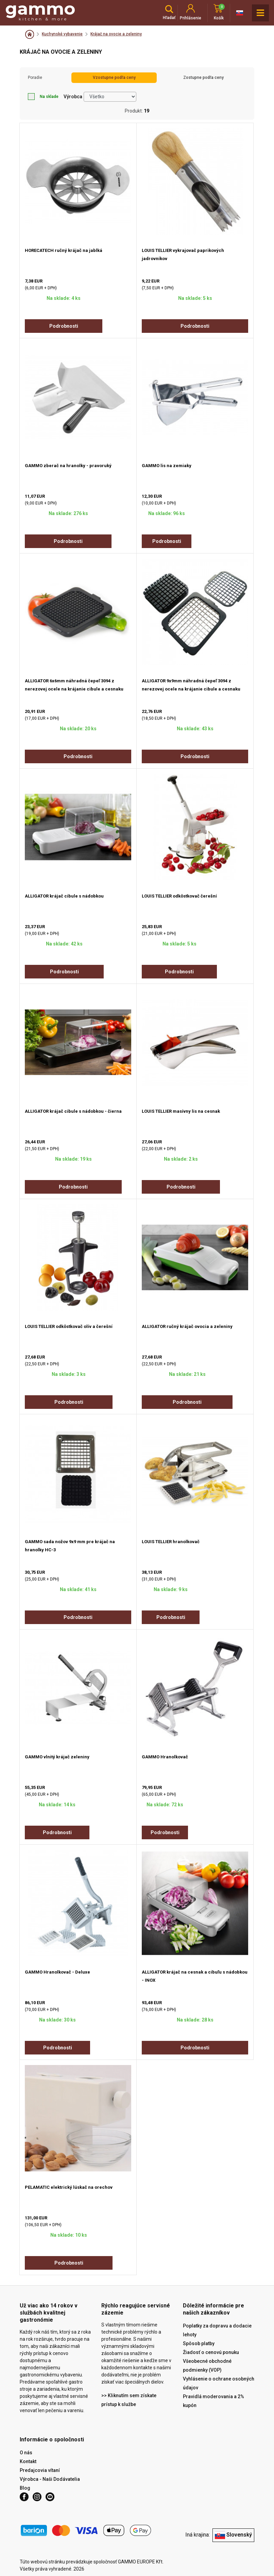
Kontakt (28, 2461)
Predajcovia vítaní (40, 2470)
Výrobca (73, 96)
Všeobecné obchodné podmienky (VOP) (207, 2365)
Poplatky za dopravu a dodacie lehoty (217, 2330)
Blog (25, 2488)
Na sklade (43, 96)
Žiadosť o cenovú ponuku (211, 2352)
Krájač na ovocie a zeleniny (116, 34)
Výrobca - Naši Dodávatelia (50, 2479)
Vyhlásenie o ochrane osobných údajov (218, 2383)
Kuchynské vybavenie (62, 34)
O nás (26, 2452)
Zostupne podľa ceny (203, 77)
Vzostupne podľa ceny (114, 77)
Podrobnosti (63, 326)
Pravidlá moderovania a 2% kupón (213, 2401)
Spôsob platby (199, 2343)
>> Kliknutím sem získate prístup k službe (128, 2400)
